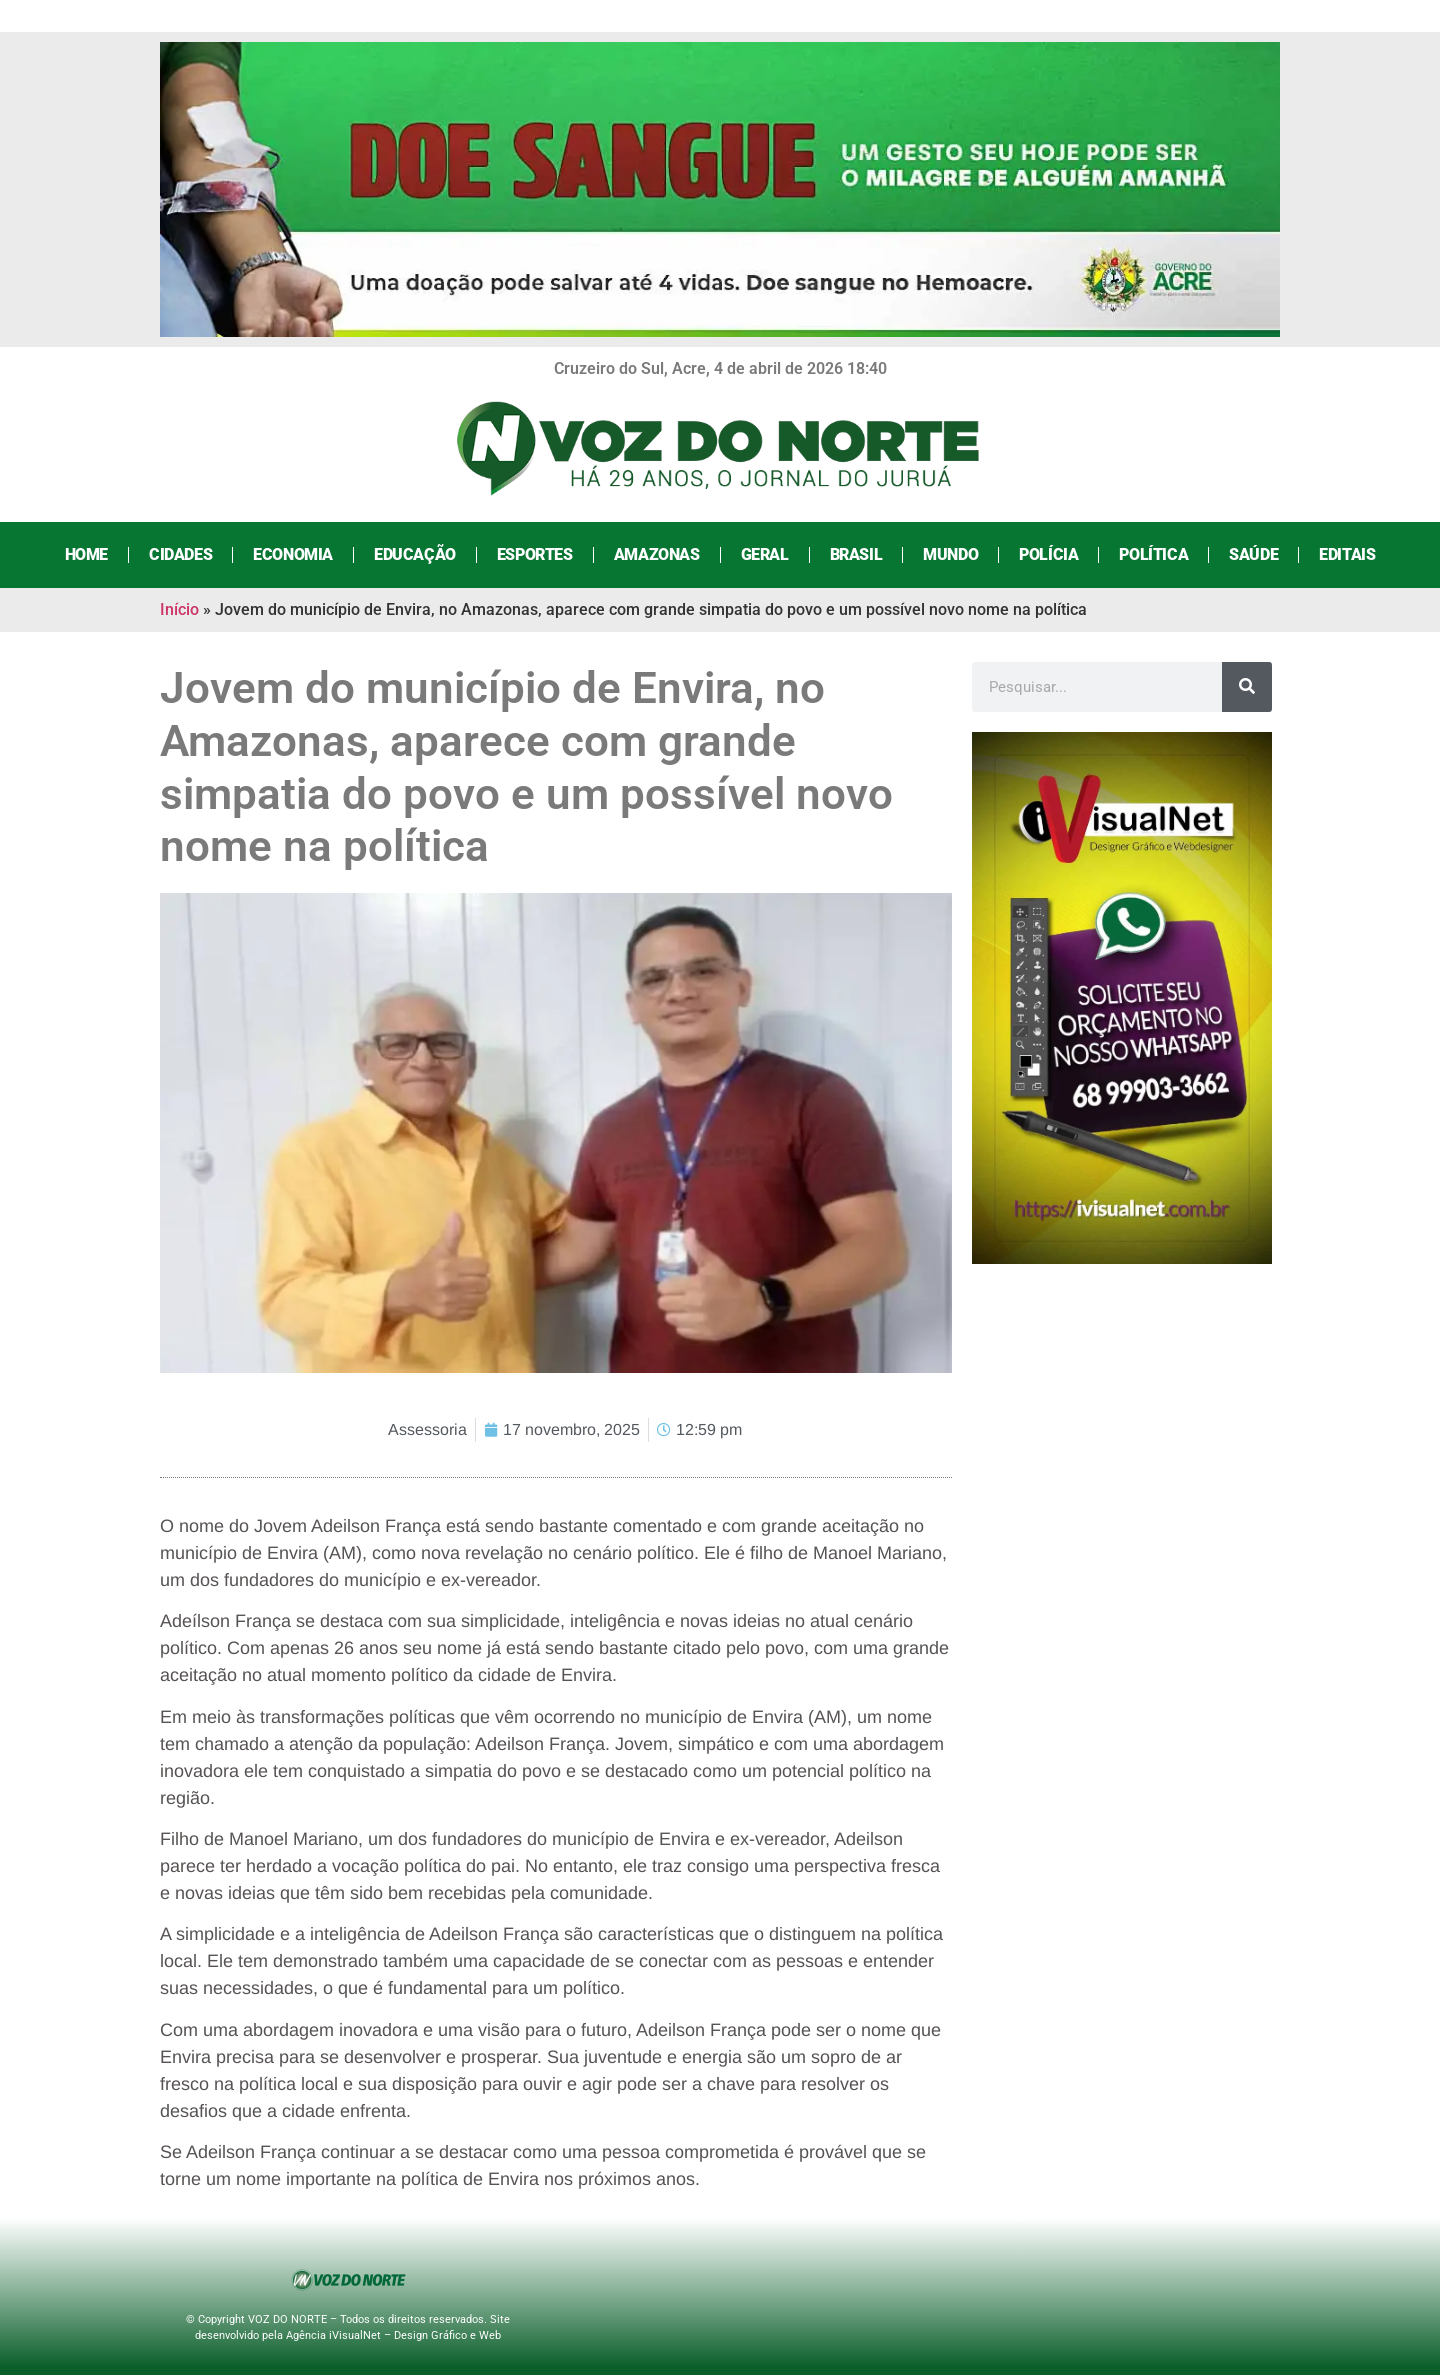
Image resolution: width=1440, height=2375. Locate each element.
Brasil (856, 554)
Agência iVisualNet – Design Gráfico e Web (393, 2335)
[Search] (1247, 687)
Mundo (950, 554)
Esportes (535, 554)
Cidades (180, 554)
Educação (415, 554)
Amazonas (657, 554)
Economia (293, 554)
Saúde (1253, 554)
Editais (1347, 554)
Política (1153, 554)
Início (179, 609)
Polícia (1048, 554)
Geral (765, 554)
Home (86, 554)
